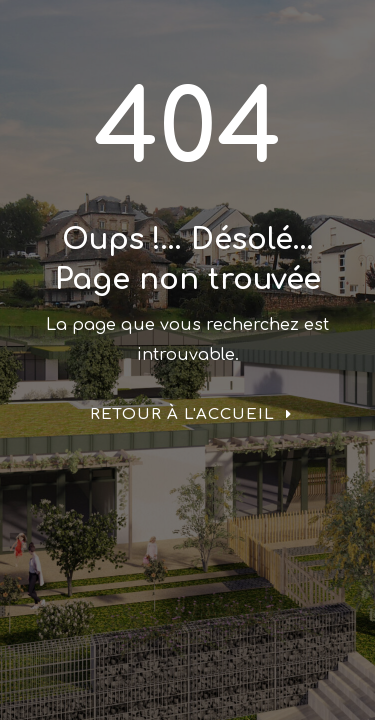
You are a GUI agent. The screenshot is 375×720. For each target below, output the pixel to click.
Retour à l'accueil (182, 414)
